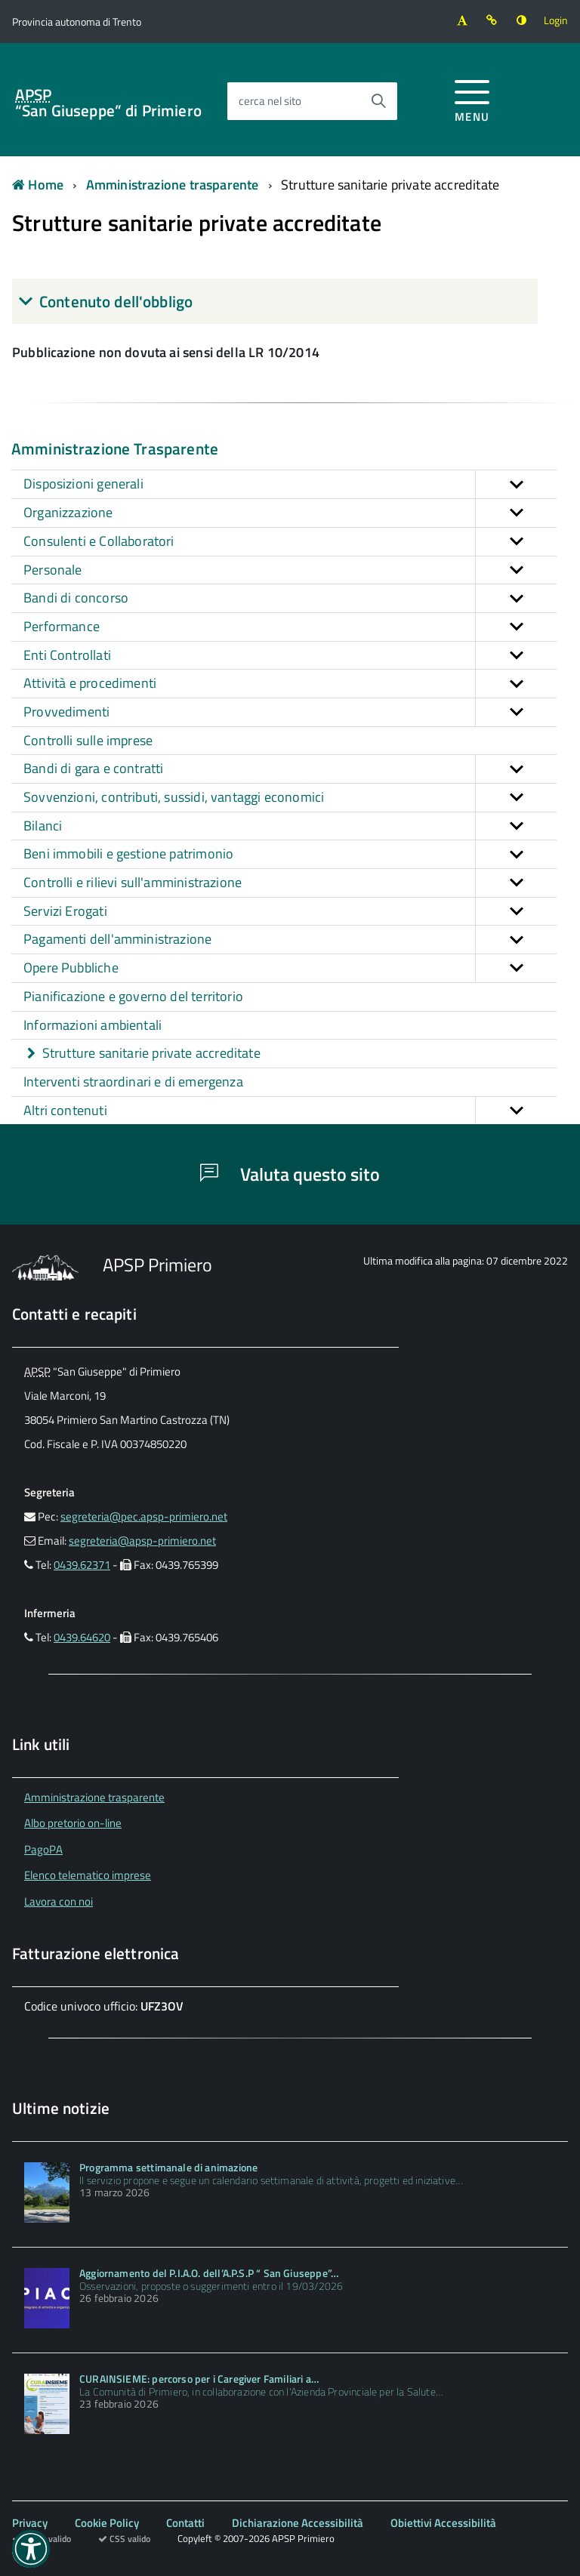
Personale (290, 570)
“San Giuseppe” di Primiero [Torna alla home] (108, 103)
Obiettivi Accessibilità (443, 2522)
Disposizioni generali (290, 484)
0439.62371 (82, 1564)
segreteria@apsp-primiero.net (142, 1540)
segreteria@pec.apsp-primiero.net (143, 1516)
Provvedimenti (290, 712)
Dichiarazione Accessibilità (297, 2522)
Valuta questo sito (290, 1174)
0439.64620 (82, 1637)
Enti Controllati (290, 656)
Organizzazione (290, 513)
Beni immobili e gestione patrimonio (290, 854)
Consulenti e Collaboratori (290, 542)
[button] (516, 484)
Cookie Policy (107, 2522)
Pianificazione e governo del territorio (133, 996)
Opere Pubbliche (290, 968)
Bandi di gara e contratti (290, 769)
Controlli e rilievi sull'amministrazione (290, 883)
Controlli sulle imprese (88, 740)
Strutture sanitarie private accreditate (390, 184)
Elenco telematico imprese (87, 1875)
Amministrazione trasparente (172, 184)
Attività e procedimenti (290, 684)
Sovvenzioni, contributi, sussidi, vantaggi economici (290, 798)
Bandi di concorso (290, 598)
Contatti (185, 2522)
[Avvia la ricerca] (378, 101)
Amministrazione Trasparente (114, 448)
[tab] (275, 301)
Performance (290, 627)
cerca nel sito (270, 100)
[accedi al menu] (472, 98)
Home (37, 184)
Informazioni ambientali (92, 1025)
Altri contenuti (290, 1111)
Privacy (30, 2522)
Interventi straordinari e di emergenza (133, 1081)
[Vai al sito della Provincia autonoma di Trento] (76, 21)
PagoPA (43, 1849)
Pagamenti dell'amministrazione (290, 940)
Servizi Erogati (290, 912)
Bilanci (290, 826)
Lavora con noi (58, 1901)
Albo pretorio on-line (73, 1823)
